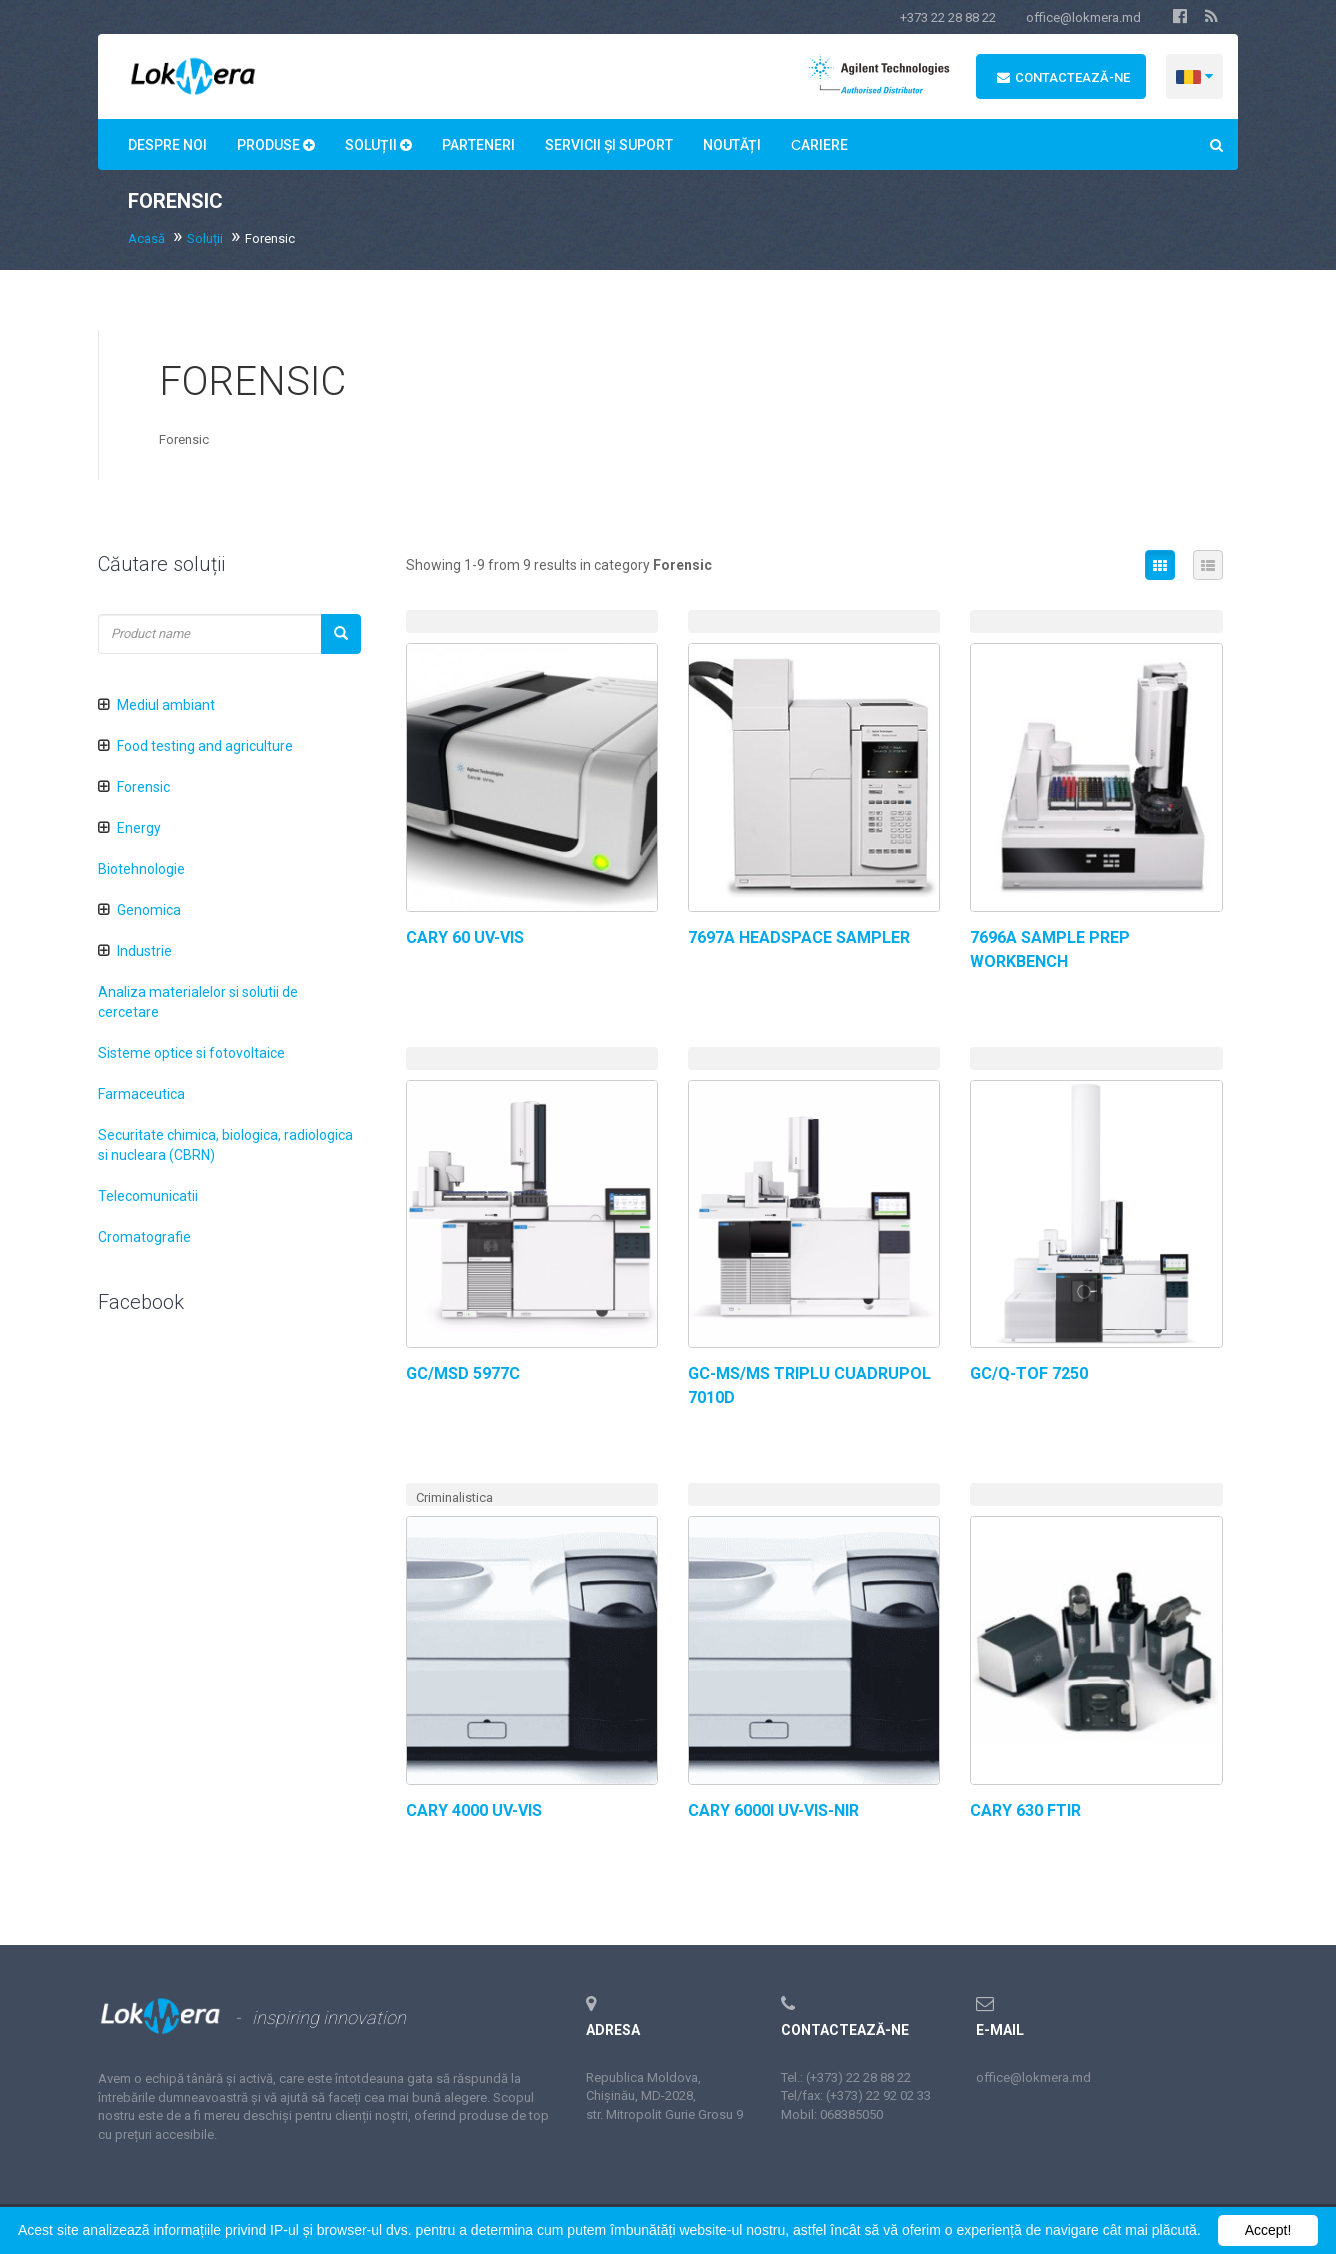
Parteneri (478, 145)
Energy (139, 828)
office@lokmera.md (1083, 17)
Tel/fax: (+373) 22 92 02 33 (856, 2095)
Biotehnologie (141, 869)
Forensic (143, 787)
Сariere (819, 145)
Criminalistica (454, 1497)
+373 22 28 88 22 (948, 17)
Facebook (141, 1302)
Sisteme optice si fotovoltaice (191, 1053)
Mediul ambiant (166, 705)
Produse (276, 145)
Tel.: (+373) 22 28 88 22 (846, 2077)
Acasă (146, 238)
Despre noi (167, 145)
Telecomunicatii (148, 1196)
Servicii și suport (609, 145)
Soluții (378, 145)
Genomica (149, 910)
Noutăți (732, 145)
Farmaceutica (141, 1094)
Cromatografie (144, 1237)
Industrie (144, 951)
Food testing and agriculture (205, 746)
